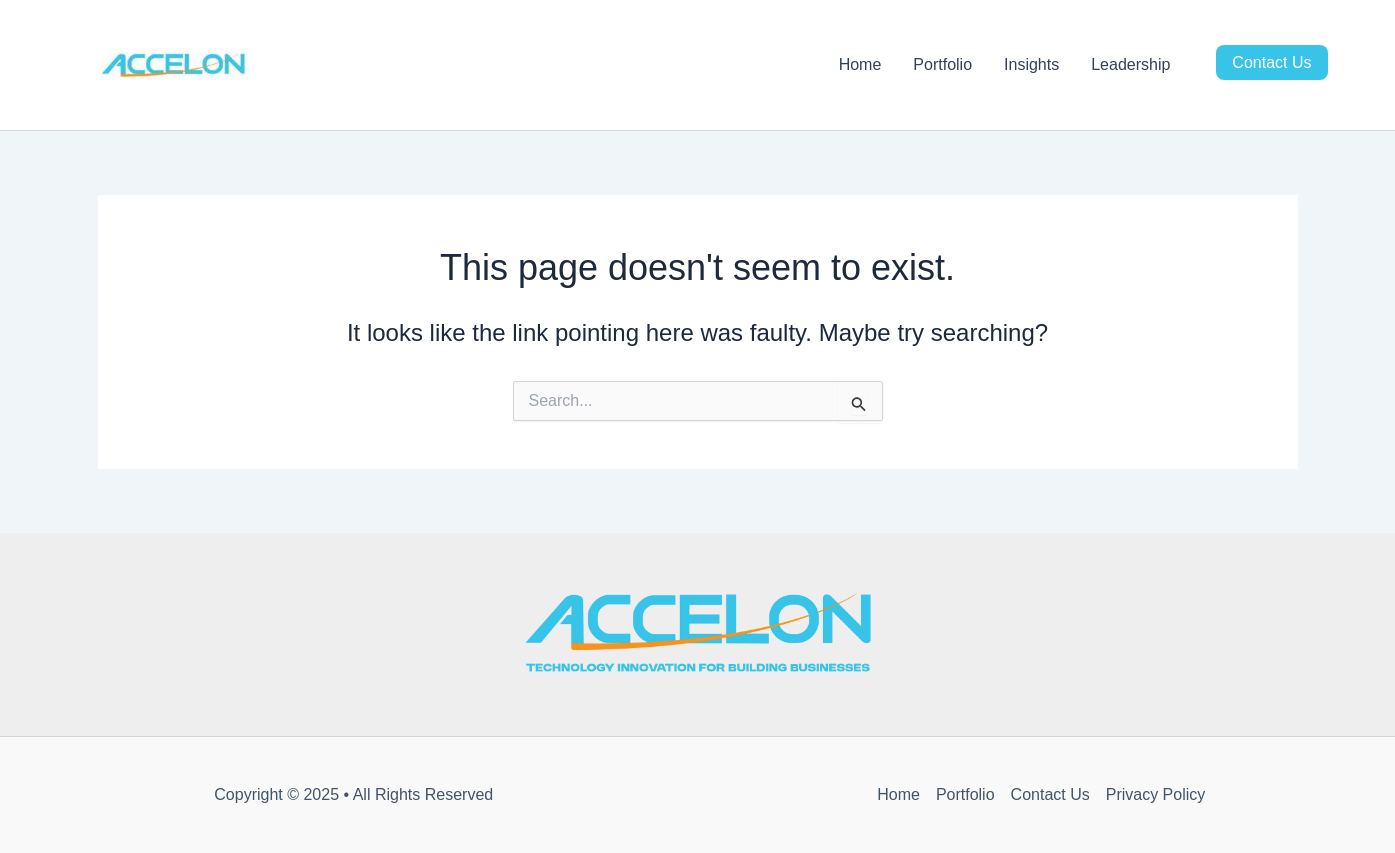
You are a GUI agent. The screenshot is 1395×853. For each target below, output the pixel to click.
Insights (1031, 64)
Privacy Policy (1156, 794)
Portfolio (942, 64)
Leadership (1130, 64)
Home (860, 64)
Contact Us (1271, 62)
